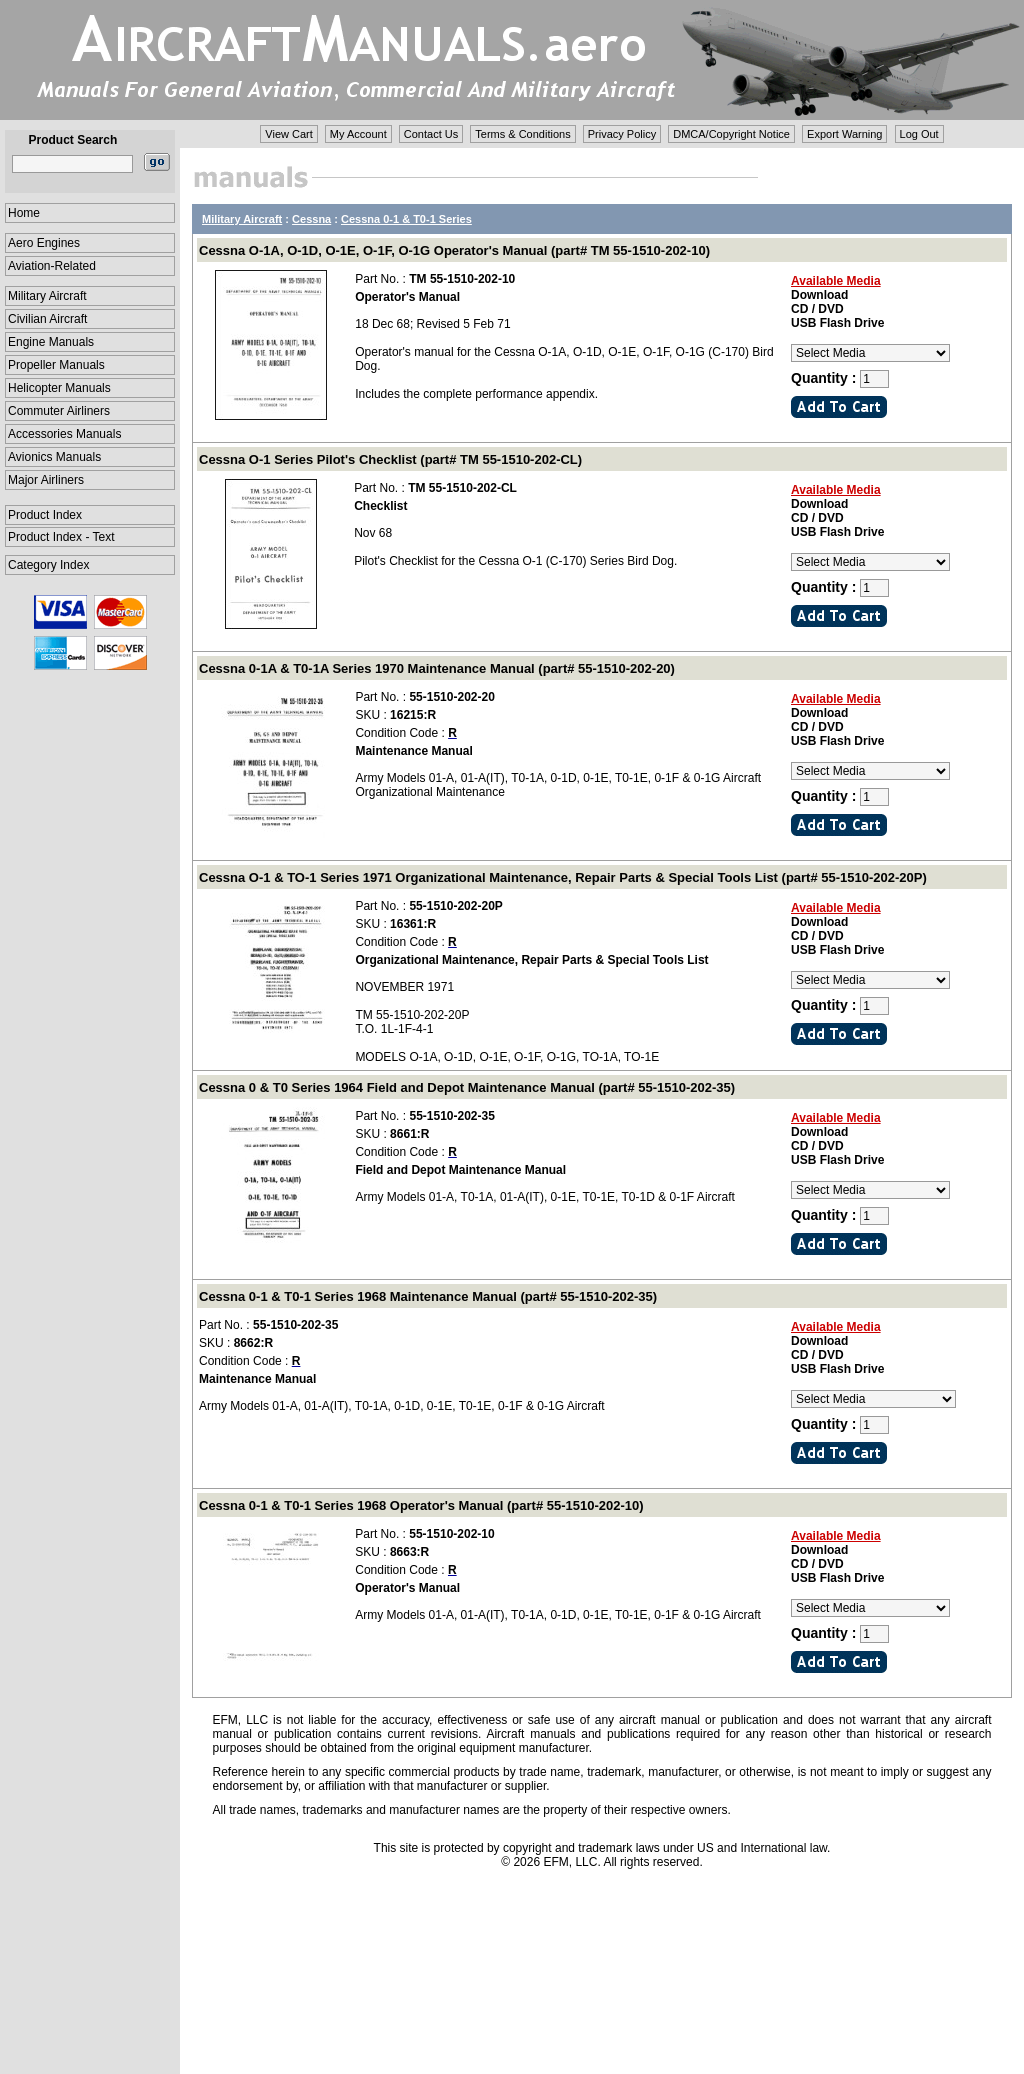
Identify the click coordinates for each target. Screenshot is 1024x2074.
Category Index (48, 565)
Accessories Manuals (64, 434)
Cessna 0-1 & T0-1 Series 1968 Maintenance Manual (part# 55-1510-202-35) (428, 1296)
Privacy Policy (622, 134)
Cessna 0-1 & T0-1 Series (406, 219)
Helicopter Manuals (59, 388)
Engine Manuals (51, 342)
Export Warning (844, 134)
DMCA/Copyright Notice (731, 134)
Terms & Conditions (522, 134)
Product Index (45, 515)
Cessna (311, 219)
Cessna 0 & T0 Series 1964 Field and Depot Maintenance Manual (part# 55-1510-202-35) (467, 1087)
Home (24, 213)
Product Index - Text (61, 537)
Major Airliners (46, 480)
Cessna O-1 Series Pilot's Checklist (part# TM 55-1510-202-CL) (390, 459)
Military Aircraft (47, 296)
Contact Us (431, 134)
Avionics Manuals (54, 457)
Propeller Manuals (56, 365)
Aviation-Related (52, 266)
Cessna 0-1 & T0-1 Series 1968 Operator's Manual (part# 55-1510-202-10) (421, 1505)
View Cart (288, 134)
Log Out (919, 134)
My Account (358, 134)
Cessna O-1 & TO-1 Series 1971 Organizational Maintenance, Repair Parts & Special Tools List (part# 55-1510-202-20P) (563, 877)
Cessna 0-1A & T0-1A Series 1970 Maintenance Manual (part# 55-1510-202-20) (437, 668)
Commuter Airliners (59, 411)
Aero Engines (44, 243)
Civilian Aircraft (47, 319)
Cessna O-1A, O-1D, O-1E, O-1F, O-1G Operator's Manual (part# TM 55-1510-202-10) (454, 250)
